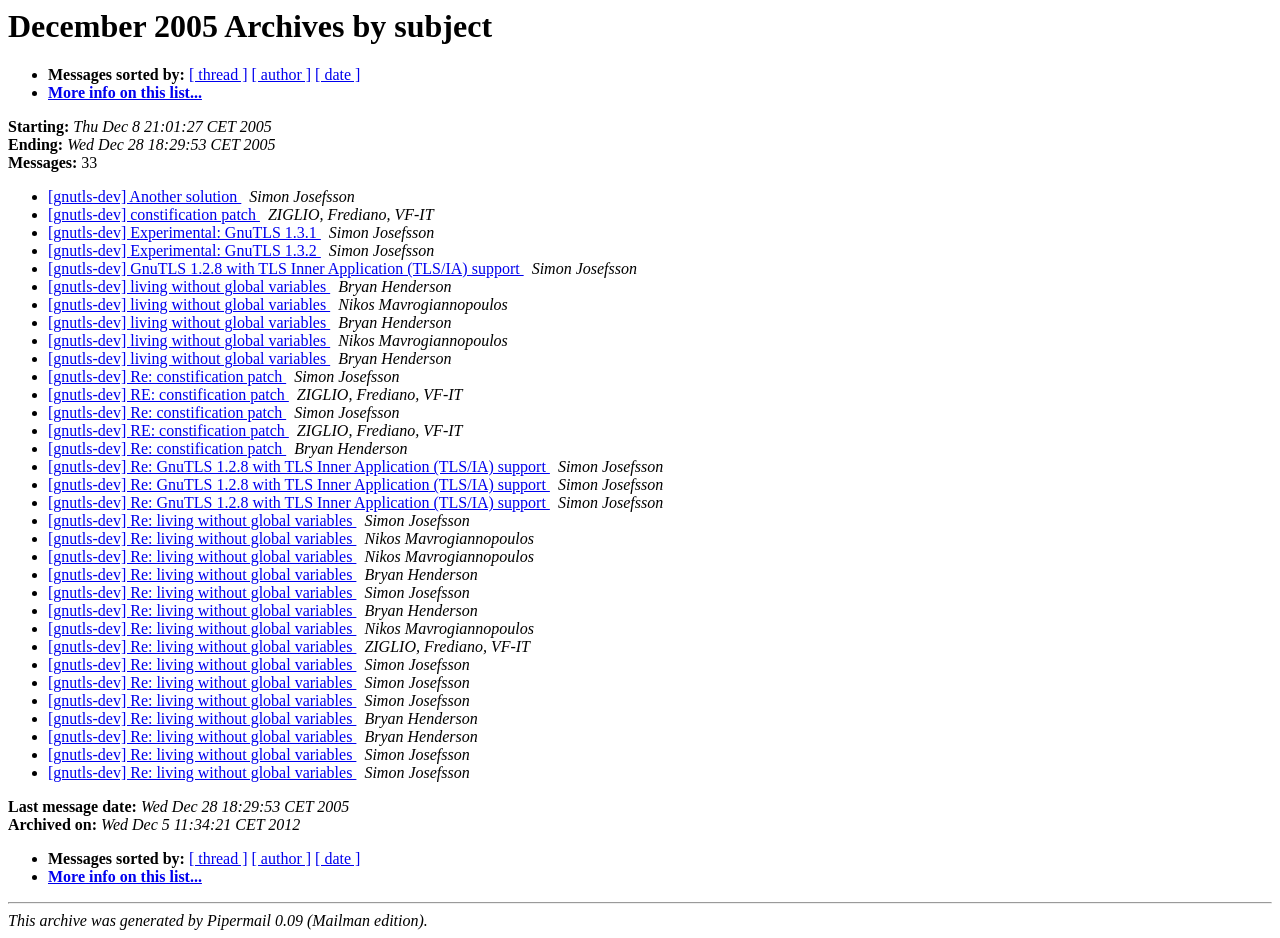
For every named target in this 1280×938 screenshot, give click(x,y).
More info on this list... (125, 92)
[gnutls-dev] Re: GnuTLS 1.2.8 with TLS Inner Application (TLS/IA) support (299, 466)
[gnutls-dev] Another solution (144, 196)
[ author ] (282, 74)
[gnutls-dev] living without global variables (189, 286)
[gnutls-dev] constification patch (154, 214)
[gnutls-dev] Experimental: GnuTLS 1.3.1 (184, 232)
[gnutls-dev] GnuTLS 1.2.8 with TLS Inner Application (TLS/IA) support (286, 268)
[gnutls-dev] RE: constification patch (168, 394)
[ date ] (337, 74)
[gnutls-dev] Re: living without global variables (202, 520)
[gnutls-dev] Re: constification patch (167, 376)
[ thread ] (218, 74)
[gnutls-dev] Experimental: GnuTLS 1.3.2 (184, 250)
